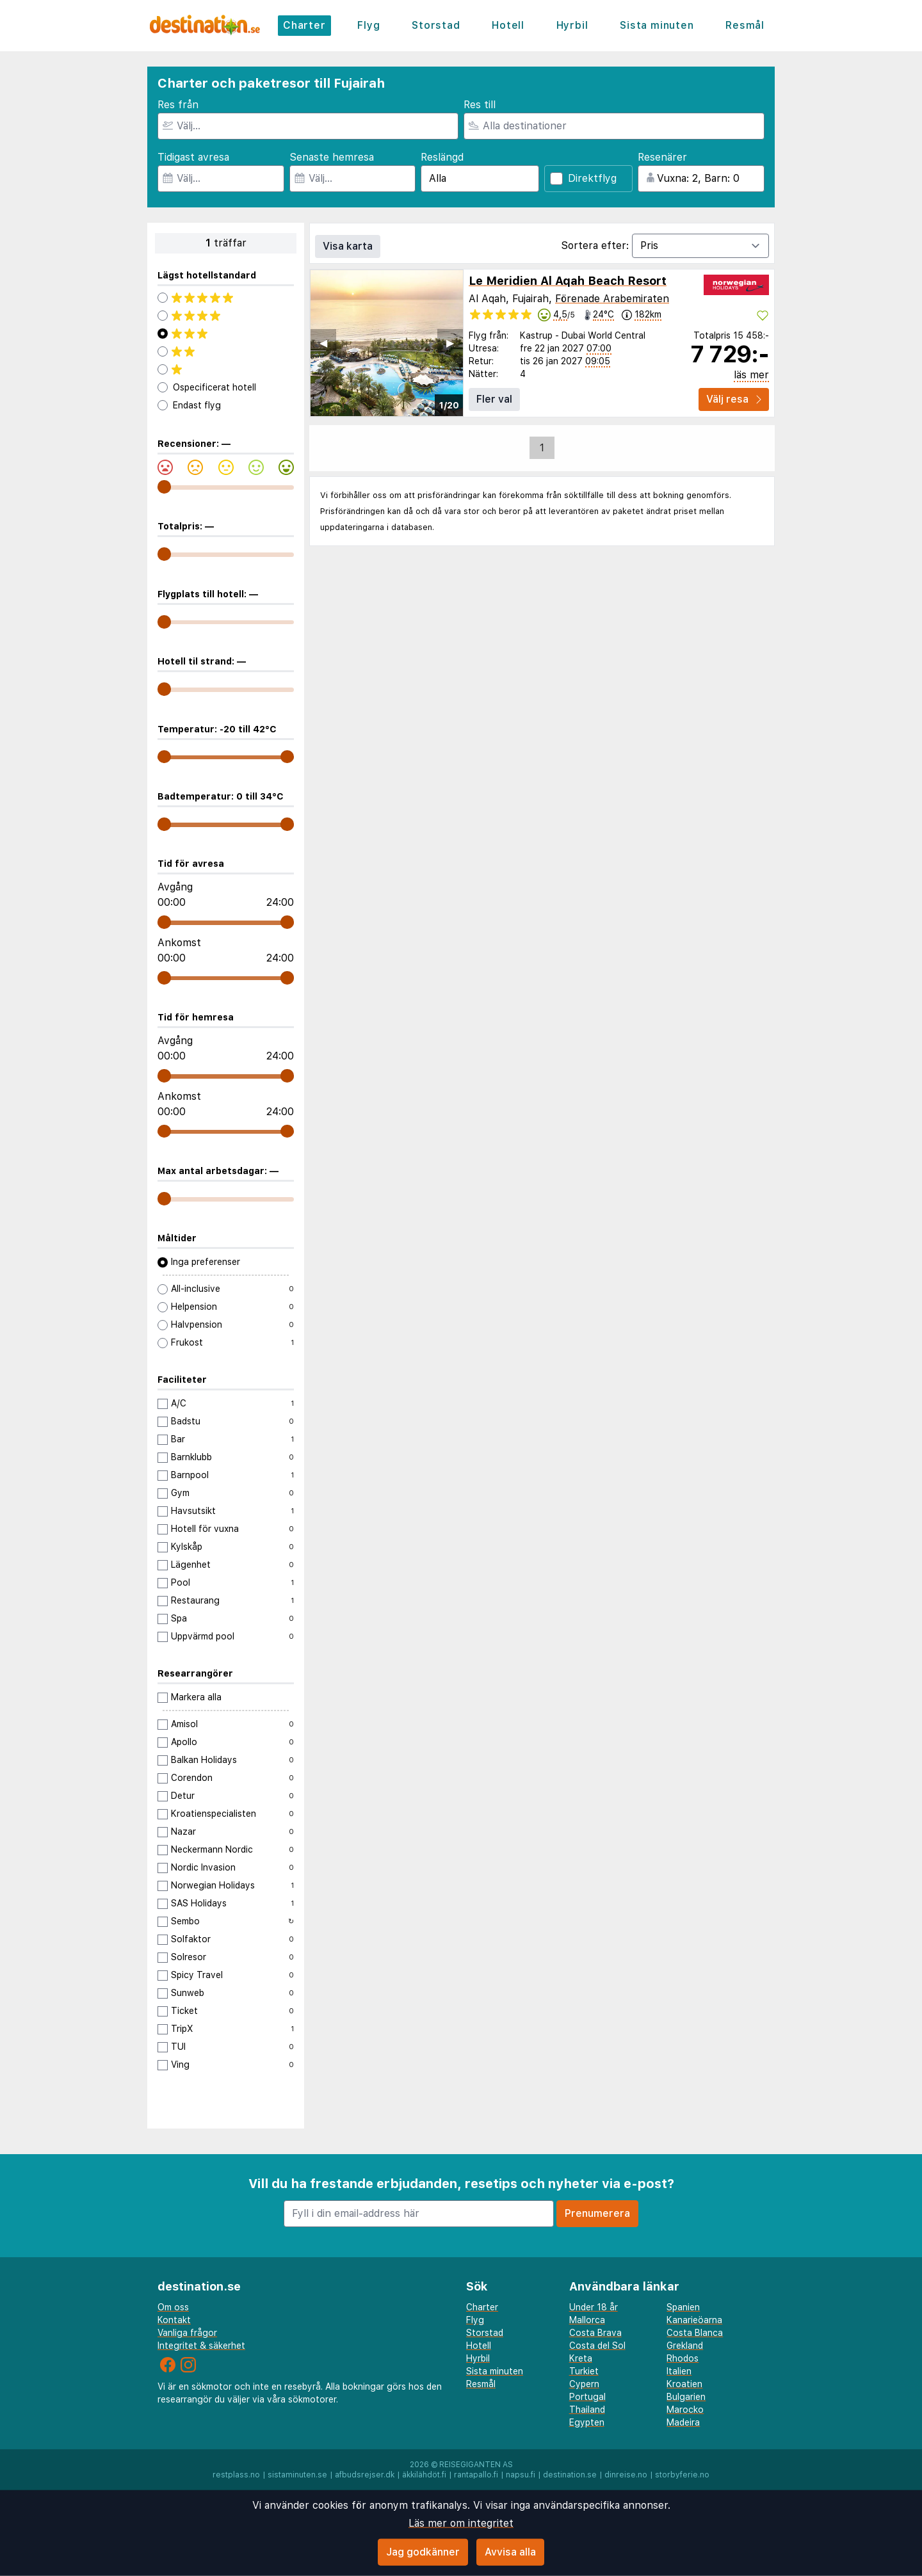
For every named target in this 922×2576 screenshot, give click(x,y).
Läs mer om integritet (461, 2523)
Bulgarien (686, 2397)
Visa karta (348, 246)
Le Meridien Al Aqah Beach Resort (568, 280)
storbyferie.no (682, 2474)
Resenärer (662, 157)
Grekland (685, 2345)
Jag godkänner (423, 2552)
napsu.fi (520, 2474)
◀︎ (323, 343)
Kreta (580, 2358)
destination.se (570, 2474)
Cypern (584, 2384)
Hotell (508, 25)
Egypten (586, 2422)
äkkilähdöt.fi (424, 2474)
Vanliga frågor (187, 2333)
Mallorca (587, 2320)
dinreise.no (625, 2474)
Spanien (683, 2307)
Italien (679, 2371)
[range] (164, 487)
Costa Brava (595, 2333)
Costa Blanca (695, 2333)
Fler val (494, 399)
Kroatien (684, 2384)
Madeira (683, 2422)
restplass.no (236, 2474)
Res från (178, 105)
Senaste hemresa (331, 157)
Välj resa (733, 399)
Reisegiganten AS (476, 2464)
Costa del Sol (597, 2345)
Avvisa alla (510, 2552)
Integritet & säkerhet (201, 2345)
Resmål (744, 25)
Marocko (685, 2409)
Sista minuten (656, 25)
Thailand (587, 2409)
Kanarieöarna (694, 2320)
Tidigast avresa (193, 157)
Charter (304, 25)
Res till (480, 105)
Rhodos (683, 2358)
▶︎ (450, 343)
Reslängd (442, 157)
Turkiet (584, 2371)
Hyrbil (572, 25)
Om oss (173, 2307)
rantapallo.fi (476, 2474)
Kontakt (174, 2320)
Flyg (368, 25)
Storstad (436, 25)
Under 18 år (593, 2307)
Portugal (587, 2397)
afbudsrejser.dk (364, 2474)
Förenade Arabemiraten (612, 299)
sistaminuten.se (297, 2474)
